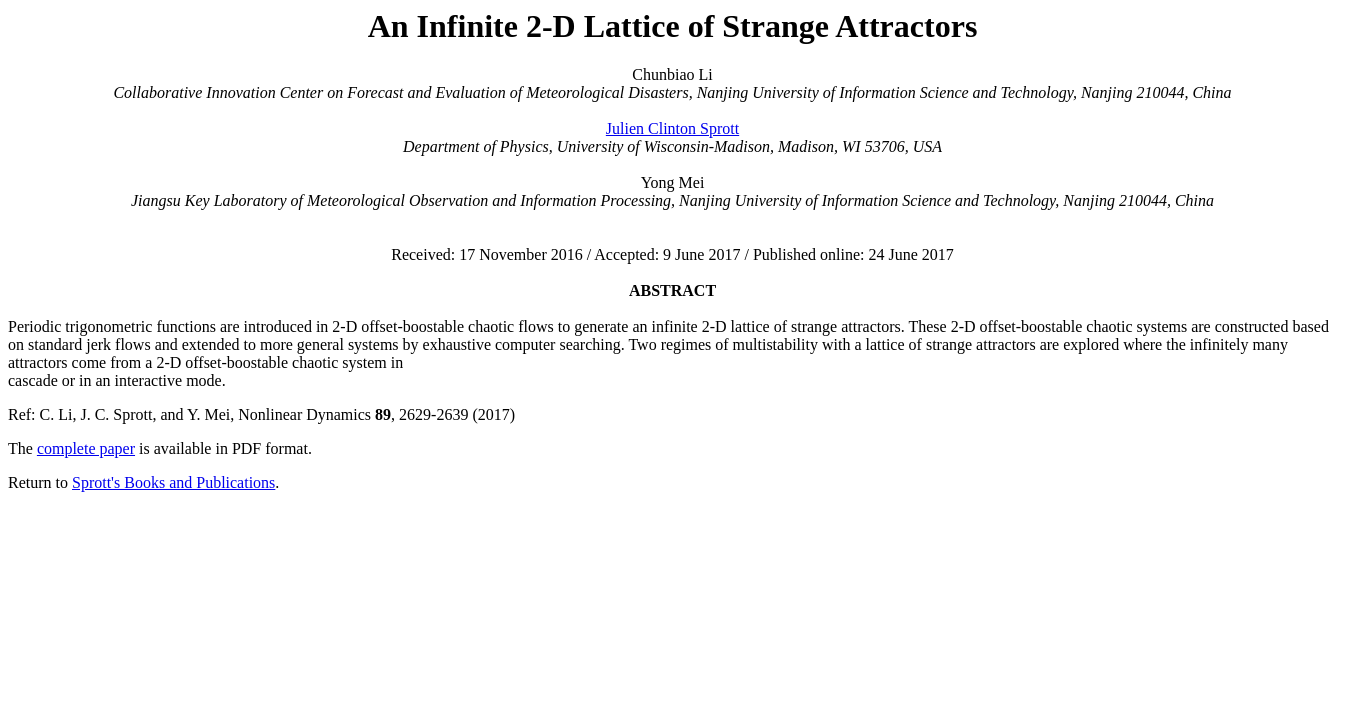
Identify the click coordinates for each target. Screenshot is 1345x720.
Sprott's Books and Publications (173, 482)
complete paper (86, 448)
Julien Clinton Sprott (672, 128)
